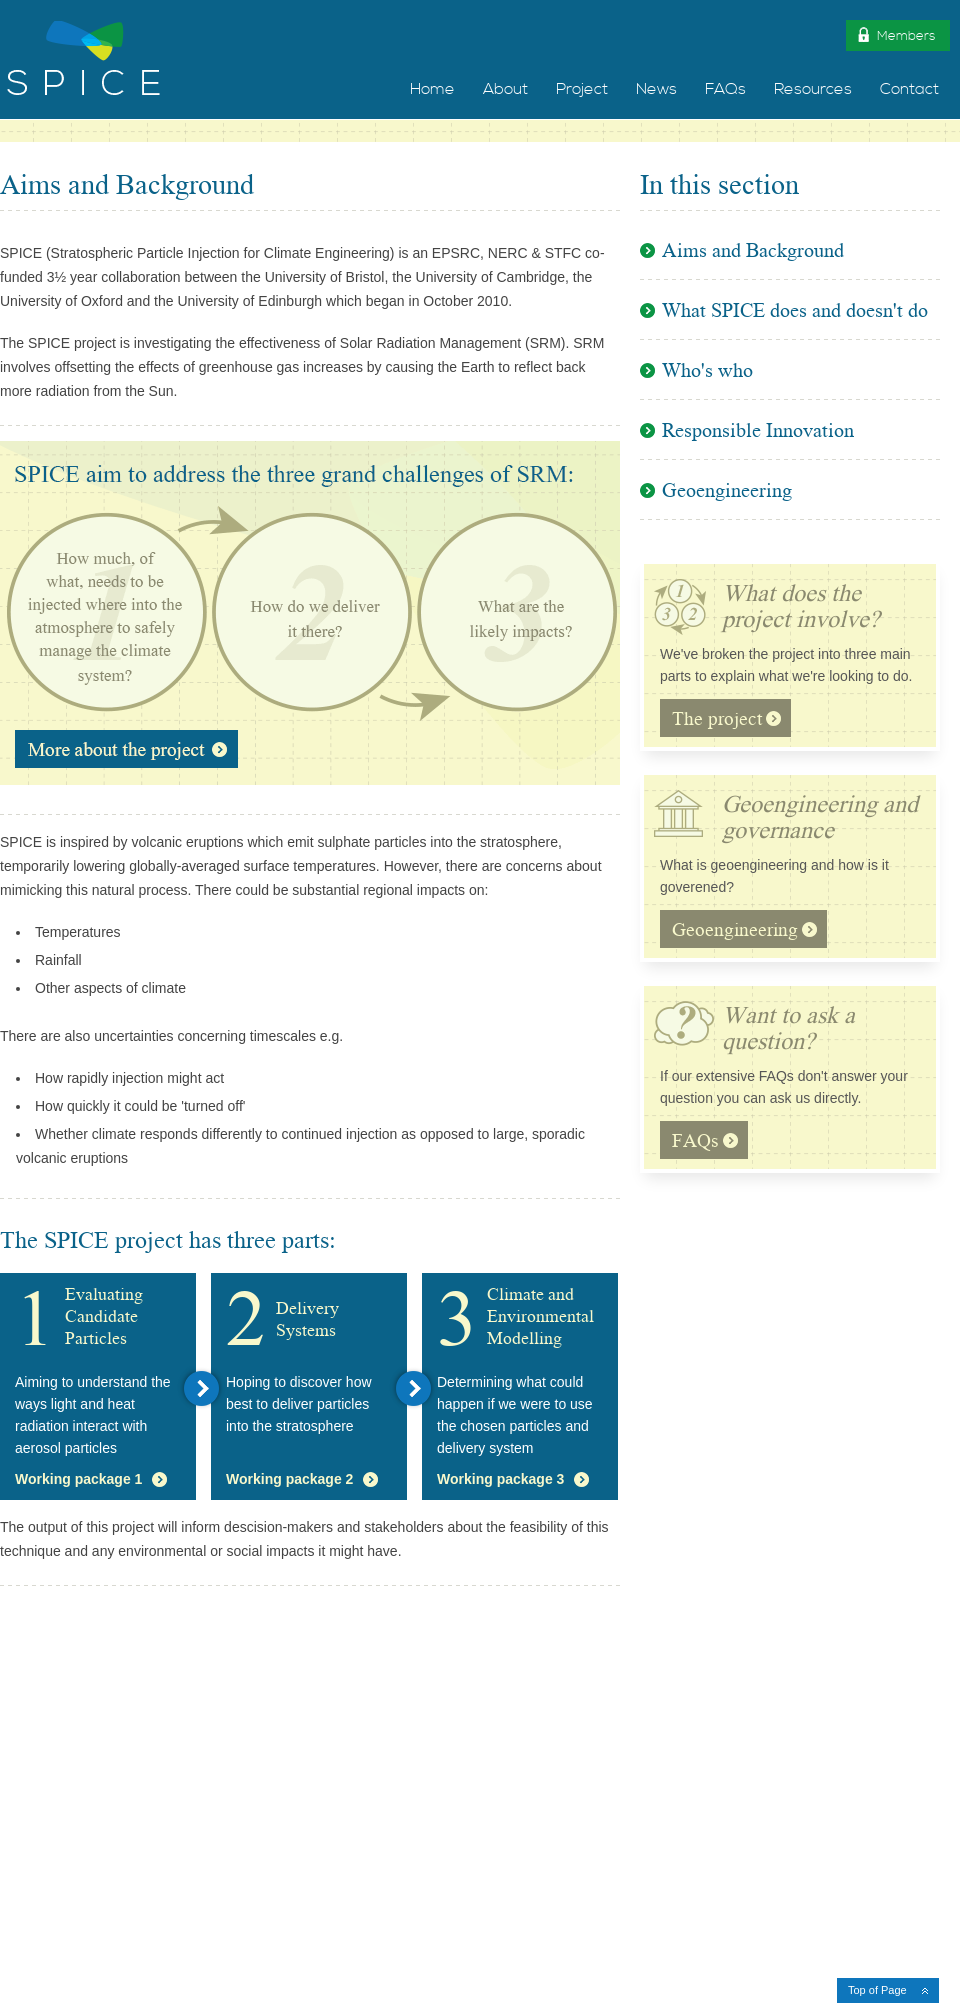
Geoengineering (727, 493)
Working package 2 (289, 1479)
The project (726, 722)
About (505, 89)
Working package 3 (500, 1479)
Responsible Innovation (758, 433)
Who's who (707, 373)
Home (432, 89)
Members (895, 34)
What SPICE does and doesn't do (795, 313)
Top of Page (877, 1990)
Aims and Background (753, 254)
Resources (813, 89)
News (656, 89)
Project (582, 89)
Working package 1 (78, 1479)
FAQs (725, 89)
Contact (909, 89)
